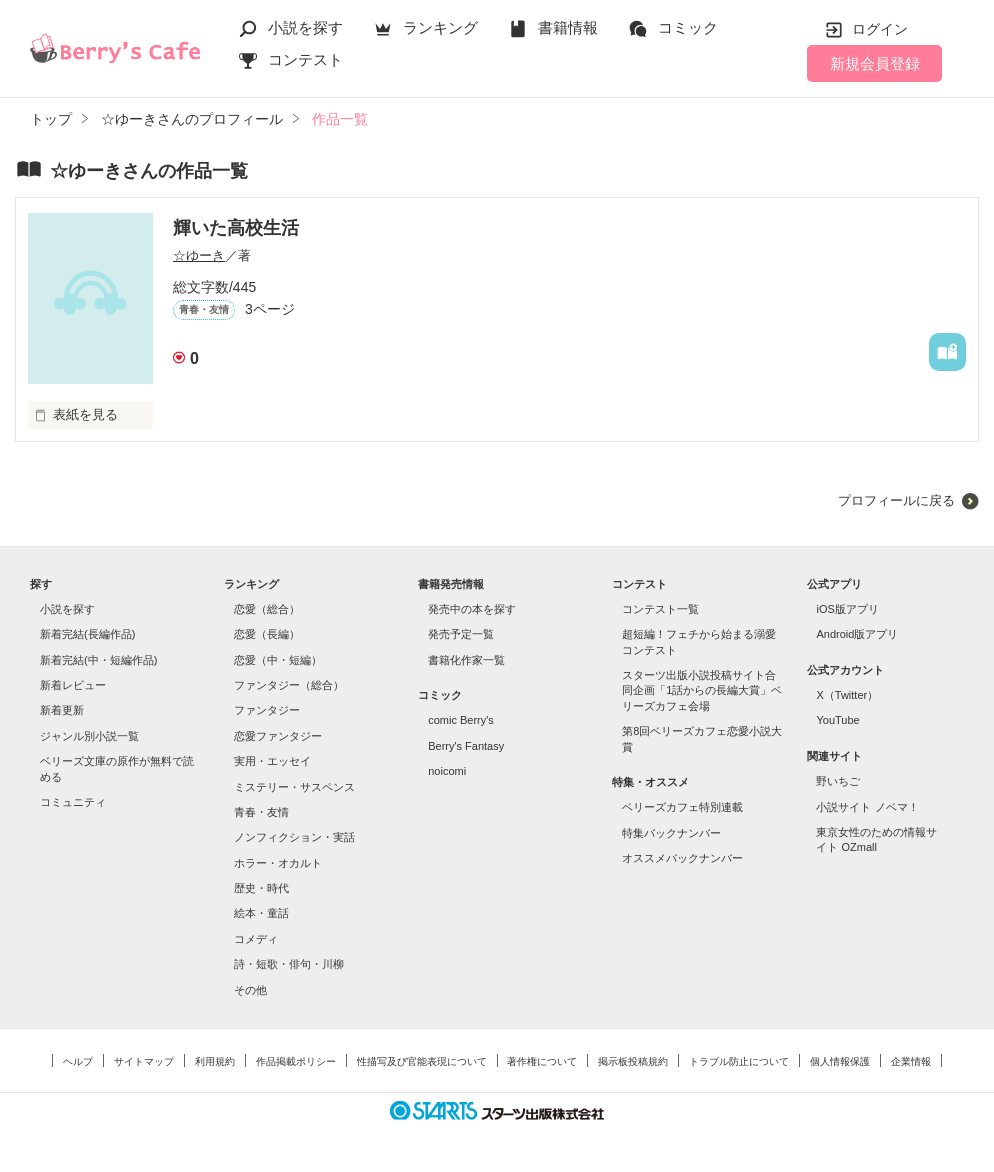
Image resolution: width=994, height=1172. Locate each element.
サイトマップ (144, 1061)
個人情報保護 (840, 1061)
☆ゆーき (199, 255)
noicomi (447, 771)
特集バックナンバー (671, 833)
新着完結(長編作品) (87, 634)
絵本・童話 (261, 913)
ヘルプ (78, 1061)
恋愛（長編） (267, 634)
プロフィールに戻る (896, 500)
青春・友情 (261, 812)
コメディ (256, 939)
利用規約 (215, 1061)
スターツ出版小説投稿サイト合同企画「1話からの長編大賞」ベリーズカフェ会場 (702, 690)
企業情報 (911, 1061)
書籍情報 (568, 27)
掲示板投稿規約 (633, 1061)
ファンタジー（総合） (289, 685)
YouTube (837, 720)
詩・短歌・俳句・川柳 (289, 964)
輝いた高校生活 (236, 228)
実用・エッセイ (272, 761)
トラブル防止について (739, 1061)
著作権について (542, 1061)
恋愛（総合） (267, 609)
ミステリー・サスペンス (294, 787)
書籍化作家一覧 (466, 660)
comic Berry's (461, 720)
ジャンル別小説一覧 (89, 736)
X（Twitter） (847, 695)
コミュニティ (73, 802)
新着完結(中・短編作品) (98, 660)
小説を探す (305, 27)
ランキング (440, 27)
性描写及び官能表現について (422, 1061)
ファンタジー (267, 710)
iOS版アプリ (847, 609)
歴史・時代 (261, 888)
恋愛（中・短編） (278, 660)
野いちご (838, 781)
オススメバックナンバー (682, 858)
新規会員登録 (875, 63)
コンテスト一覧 (660, 609)
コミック (688, 27)
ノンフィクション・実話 (294, 837)
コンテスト (305, 59)
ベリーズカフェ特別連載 (682, 807)
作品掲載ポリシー (296, 1061)
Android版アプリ (857, 634)
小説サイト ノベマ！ (867, 807)
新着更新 (62, 710)
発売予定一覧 (461, 634)
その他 (250, 990)
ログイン (880, 29)
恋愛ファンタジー (278, 736)
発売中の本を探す (472, 609)
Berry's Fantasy (466, 746)
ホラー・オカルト (278, 863)
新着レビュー (73, 685)
